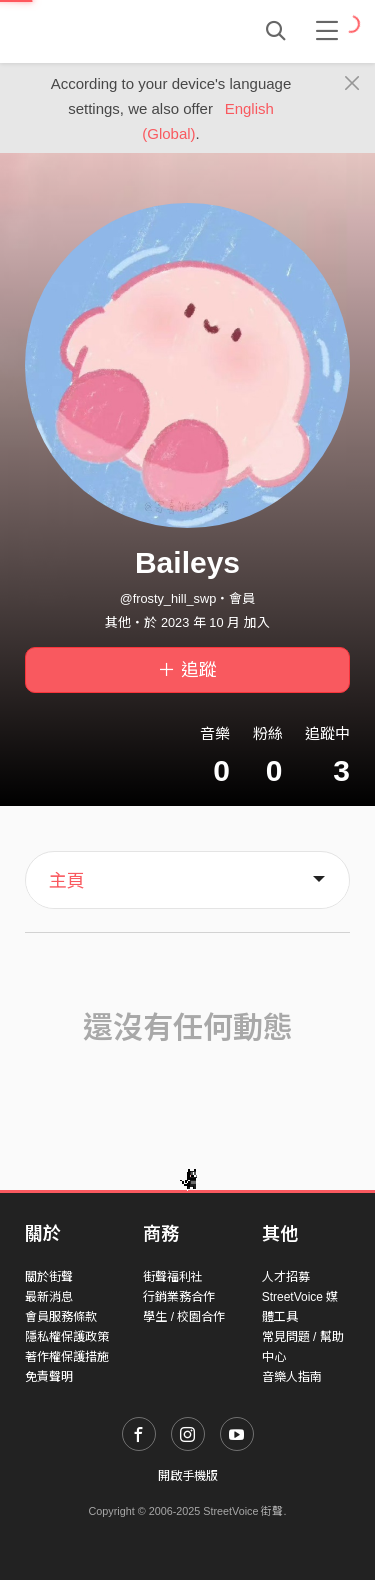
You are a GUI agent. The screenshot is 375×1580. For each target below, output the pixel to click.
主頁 (67, 881)
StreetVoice (107, 31)
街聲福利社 (173, 1277)
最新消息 (49, 1297)
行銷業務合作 (179, 1297)
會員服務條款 (61, 1317)
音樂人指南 (292, 1377)
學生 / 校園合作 (184, 1317)
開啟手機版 (188, 1476)
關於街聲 (49, 1277)
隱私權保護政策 (67, 1337)
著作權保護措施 (67, 1357)
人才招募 (286, 1277)
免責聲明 (49, 1377)
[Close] (352, 84)
